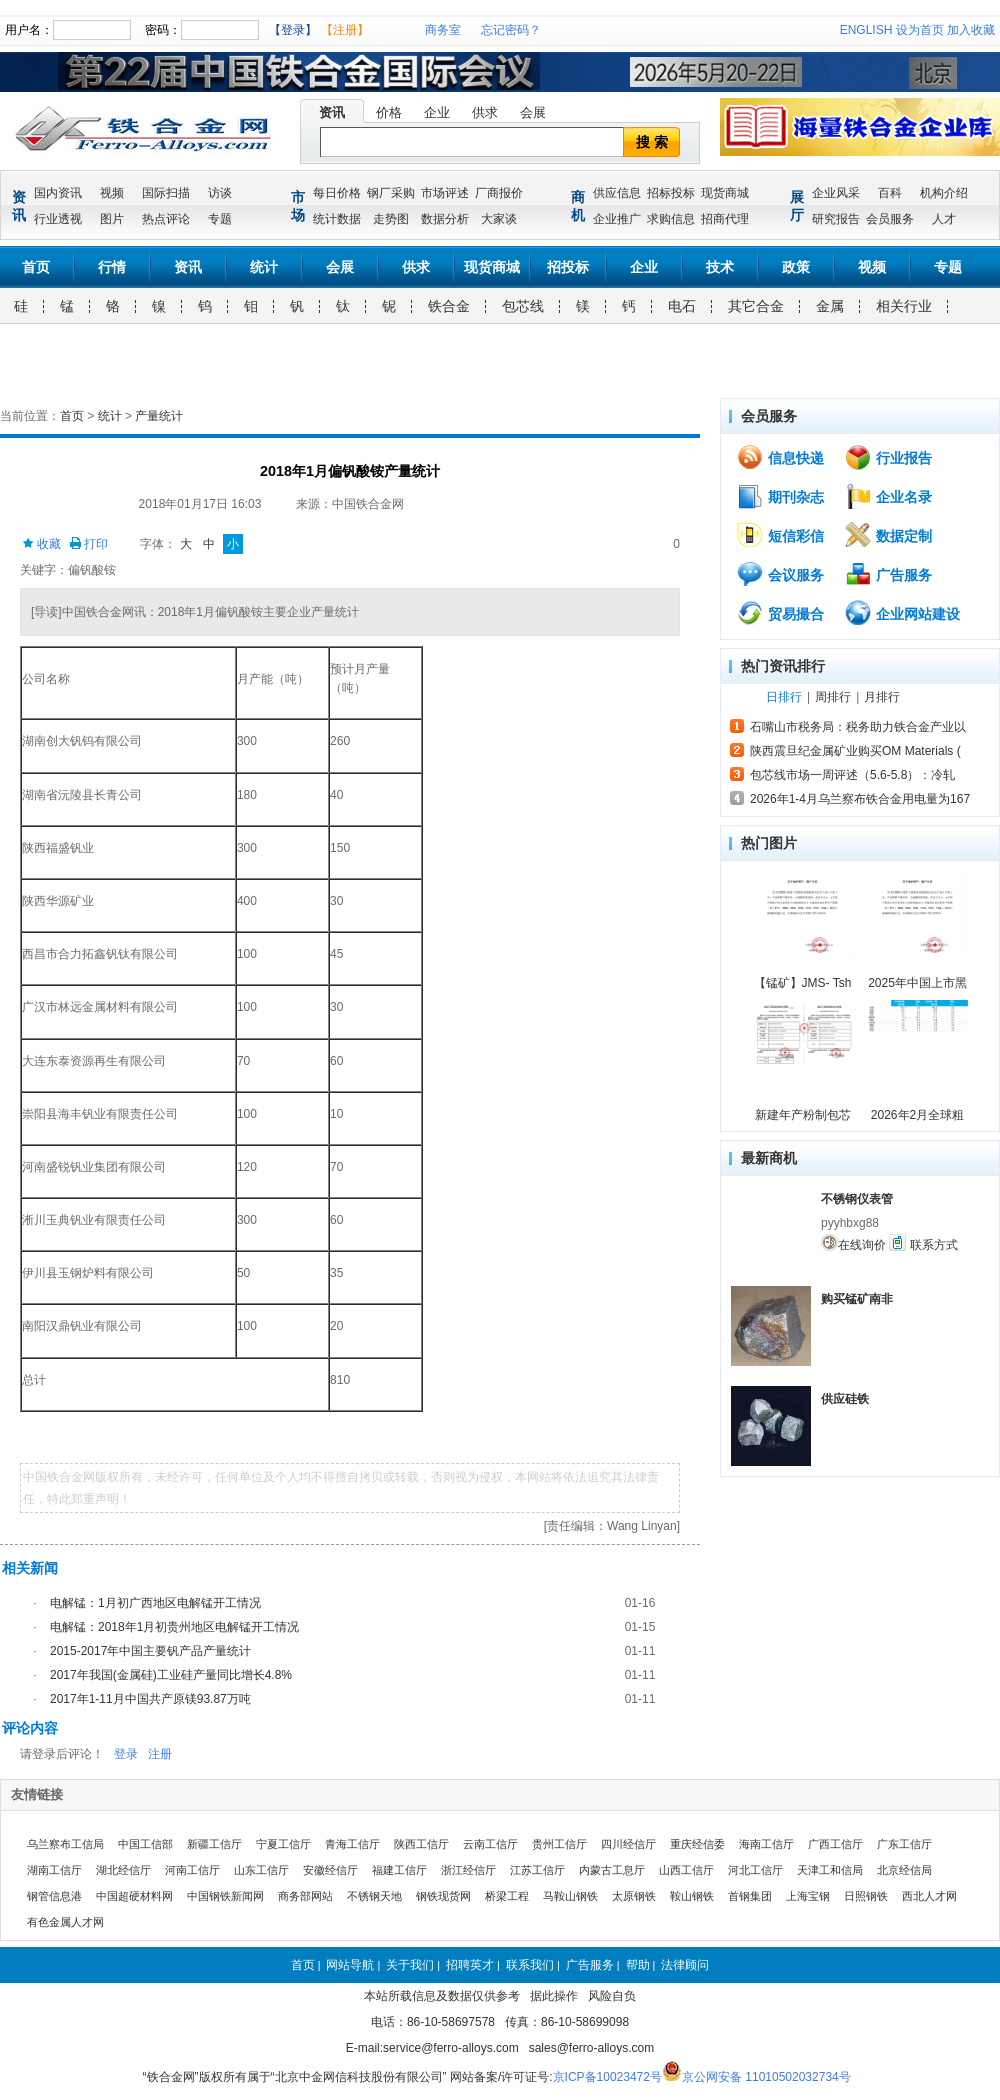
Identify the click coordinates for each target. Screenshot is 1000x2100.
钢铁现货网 (443, 1896)
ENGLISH (866, 30)
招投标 (568, 267)
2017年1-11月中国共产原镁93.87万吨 (150, 1699)
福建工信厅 (399, 1870)
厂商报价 (499, 193)
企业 (437, 112)
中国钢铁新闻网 (225, 1896)
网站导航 (350, 1965)
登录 (126, 1754)
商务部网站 (305, 1896)
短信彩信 (780, 535)
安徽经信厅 (330, 1870)
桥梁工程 (507, 1896)
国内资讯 (58, 193)
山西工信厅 (686, 1870)
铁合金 (449, 306)
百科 (890, 193)
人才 (944, 219)
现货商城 (725, 193)
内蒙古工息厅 (612, 1870)
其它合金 (756, 306)
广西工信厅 (835, 1844)
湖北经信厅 (123, 1870)
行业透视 (58, 219)
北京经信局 (904, 1870)
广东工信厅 (904, 1844)
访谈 (220, 193)
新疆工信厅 (214, 1844)
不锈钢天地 (374, 1896)
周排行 (833, 697)
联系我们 (530, 1965)
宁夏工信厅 (283, 1844)
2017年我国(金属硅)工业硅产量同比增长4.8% (171, 1675)
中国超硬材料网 (134, 1896)
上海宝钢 (808, 1896)
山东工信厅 (261, 1870)
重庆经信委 (697, 1844)
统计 (264, 267)
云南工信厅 (490, 1844)
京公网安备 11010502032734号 (766, 2077)
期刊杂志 (780, 496)
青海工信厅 (352, 1844)
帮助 (638, 1965)
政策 (796, 267)
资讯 (332, 112)
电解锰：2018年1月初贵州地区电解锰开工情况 (174, 1627)
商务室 (443, 30)
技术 (720, 267)
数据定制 (888, 535)
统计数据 (337, 219)
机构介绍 (944, 193)
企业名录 (888, 496)
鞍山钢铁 (692, 1896)
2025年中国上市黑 (917, 983)
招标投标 (671, 193)
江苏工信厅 (537, 1870)
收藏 (41, 544)
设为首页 (920, 30)
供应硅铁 (845, 1399)
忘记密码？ (511, 30)
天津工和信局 (830, 1870)
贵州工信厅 (559, 1844)
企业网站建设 (902, 613)
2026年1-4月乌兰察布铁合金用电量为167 (860, 799)
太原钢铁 (634, 1896)
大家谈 (499, 219)
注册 (160, 1754)
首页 (36, 267)
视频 (112, 193)
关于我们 (410, 1965)
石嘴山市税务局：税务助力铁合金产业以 (858, 727)
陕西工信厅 (421, 1844)
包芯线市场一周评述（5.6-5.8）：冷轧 (852, 775)
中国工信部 (145, 1844)
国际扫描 (166, 193)
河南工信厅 (192, 1870)
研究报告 (836, 219)
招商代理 (725, 219)
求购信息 (671, 219)
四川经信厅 (628, 1844)
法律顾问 (685, 1965)
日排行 (784, 697)
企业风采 (836, 193)
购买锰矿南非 (857, 1299)
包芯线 (523, 306)
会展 (533, 112)
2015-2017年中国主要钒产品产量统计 (150, 1651)
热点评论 (166, 219)
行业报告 (888, 457)
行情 (112, 267)
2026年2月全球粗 (917, 1115)
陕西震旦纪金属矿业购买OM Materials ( (855, 751)
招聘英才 (470, 1965)
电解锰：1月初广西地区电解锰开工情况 (155, 1603)
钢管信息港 (54, 1896)
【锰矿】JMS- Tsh (803, 983)
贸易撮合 (780, 613)
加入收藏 (971, 30)
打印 (88, 544)
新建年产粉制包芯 (803, 1115)
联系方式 (923, 1243)
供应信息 (617, 193)
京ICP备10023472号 (607, 2077)
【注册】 (345, 30)
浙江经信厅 (468, 1870)
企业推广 (617, 219)
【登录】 (293, 30)
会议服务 (780, 574)
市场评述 (445, 193)
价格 (389, 112)
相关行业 (904, 306)
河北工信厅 (755, 1870)
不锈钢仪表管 (857, 1199)
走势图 (391, 219)
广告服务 (888, 574)
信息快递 (780, 457)
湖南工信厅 (54, 1870)
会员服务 (890, 219)
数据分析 (445, 219)
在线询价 (853, 1243)
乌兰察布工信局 (65, 1844)
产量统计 (159, 416)
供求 (485, 112)
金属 (830, 306)
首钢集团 (750, 1896)
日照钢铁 (866, 1896)
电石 (682, 306)
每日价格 (337, 193)
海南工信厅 (766, 1844)
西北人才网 (929, 1896)
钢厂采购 (391, 193)
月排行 (882, 697)
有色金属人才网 (65, 1922)
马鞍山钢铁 (570, 1896)
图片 (112, 219)
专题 (220, 219)
